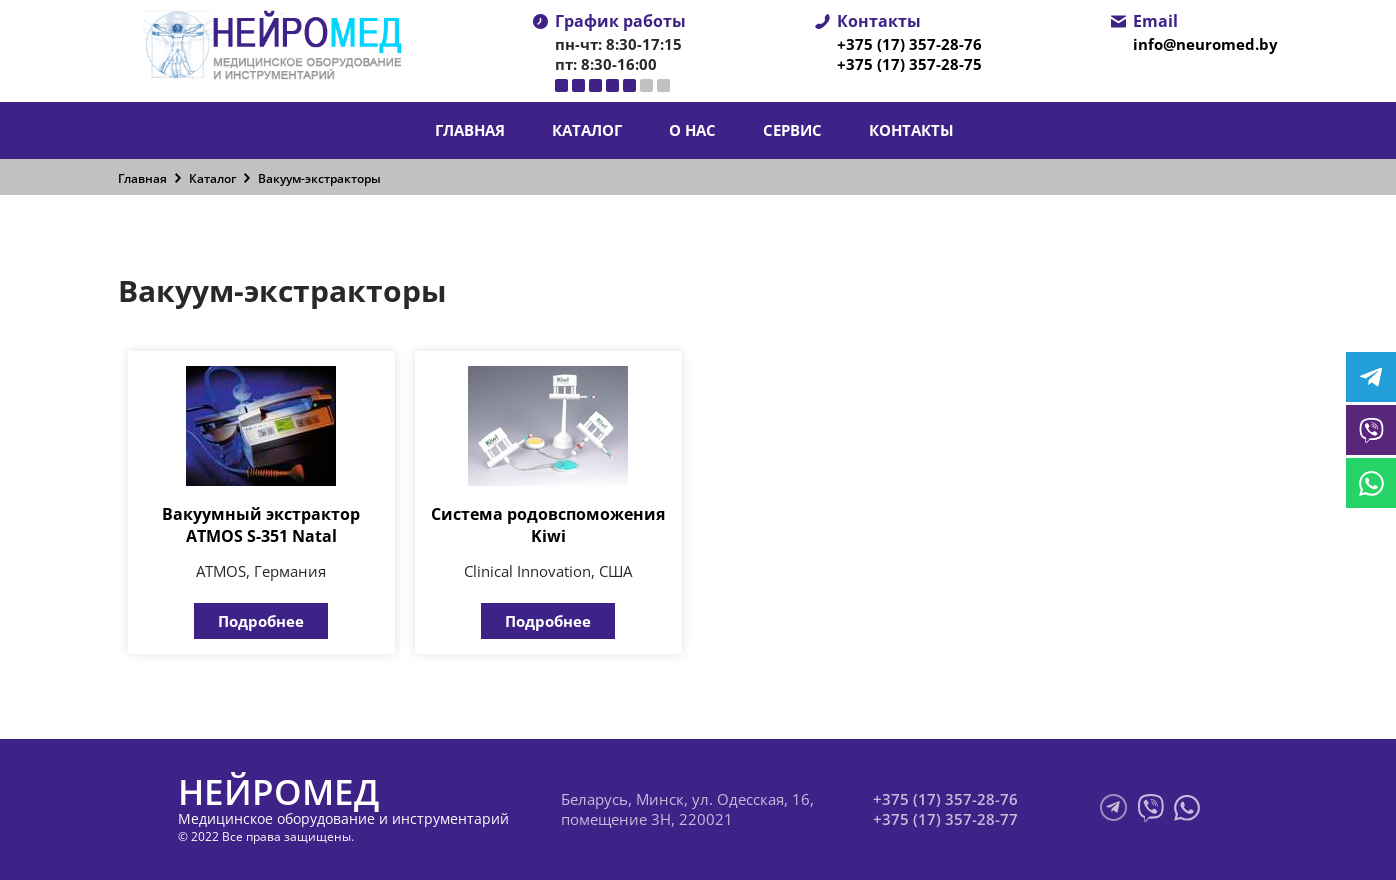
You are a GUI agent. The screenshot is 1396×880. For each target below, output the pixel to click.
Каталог (587, 130)
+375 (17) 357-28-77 (945, 819)
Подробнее (261, 621)
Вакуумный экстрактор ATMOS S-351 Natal (261, 525)
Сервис (792, 130)
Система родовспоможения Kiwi (548, 525)
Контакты (911, 130)
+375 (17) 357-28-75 (909, 64)
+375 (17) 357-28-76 (909, 44)
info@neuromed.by (1205, 44)
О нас (692, 130)
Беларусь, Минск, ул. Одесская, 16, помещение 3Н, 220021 (687, 809)
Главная (470, 130)
